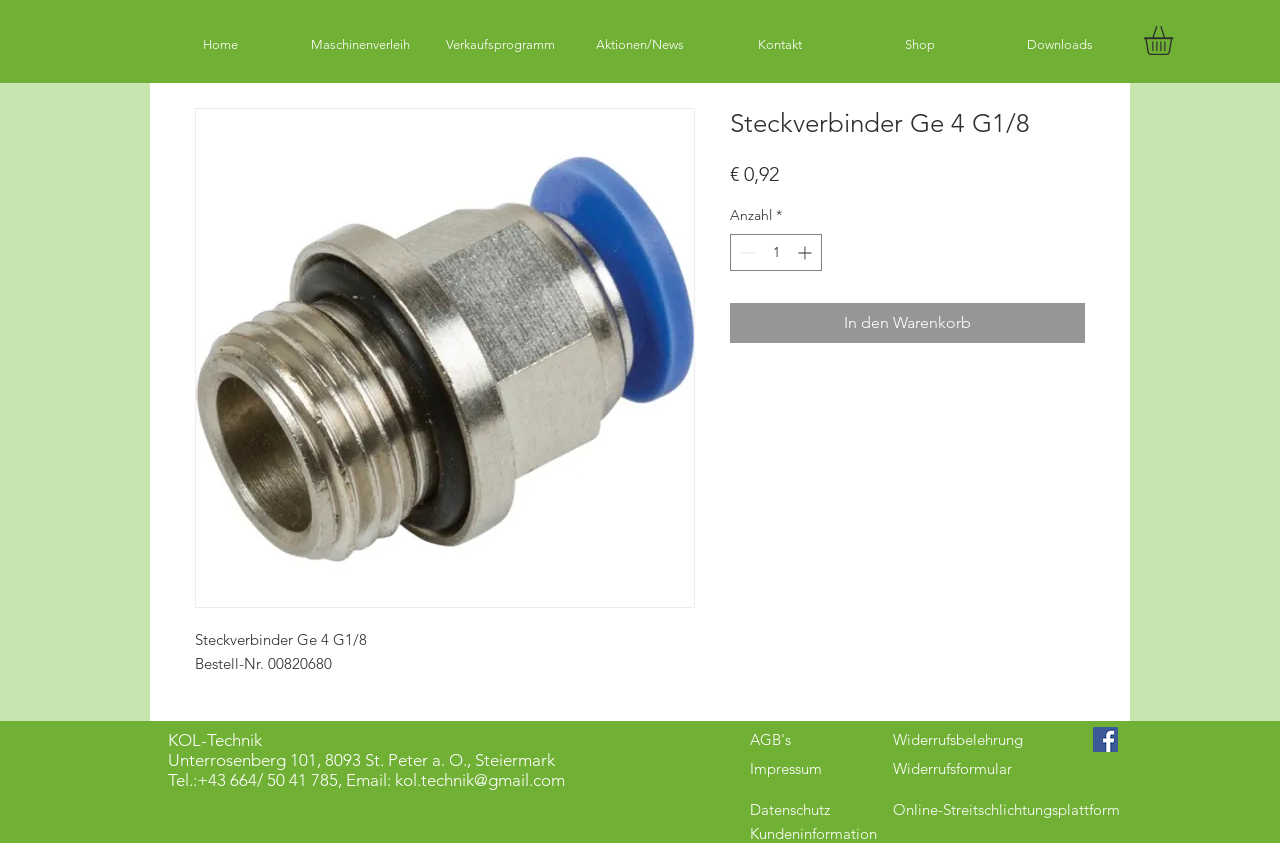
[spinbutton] (776, 252)
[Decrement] (745, 252)
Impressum (786, 768)
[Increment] (806, 252)
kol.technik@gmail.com (480, 780)
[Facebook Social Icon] (1105, 739)
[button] (1175, 40)
